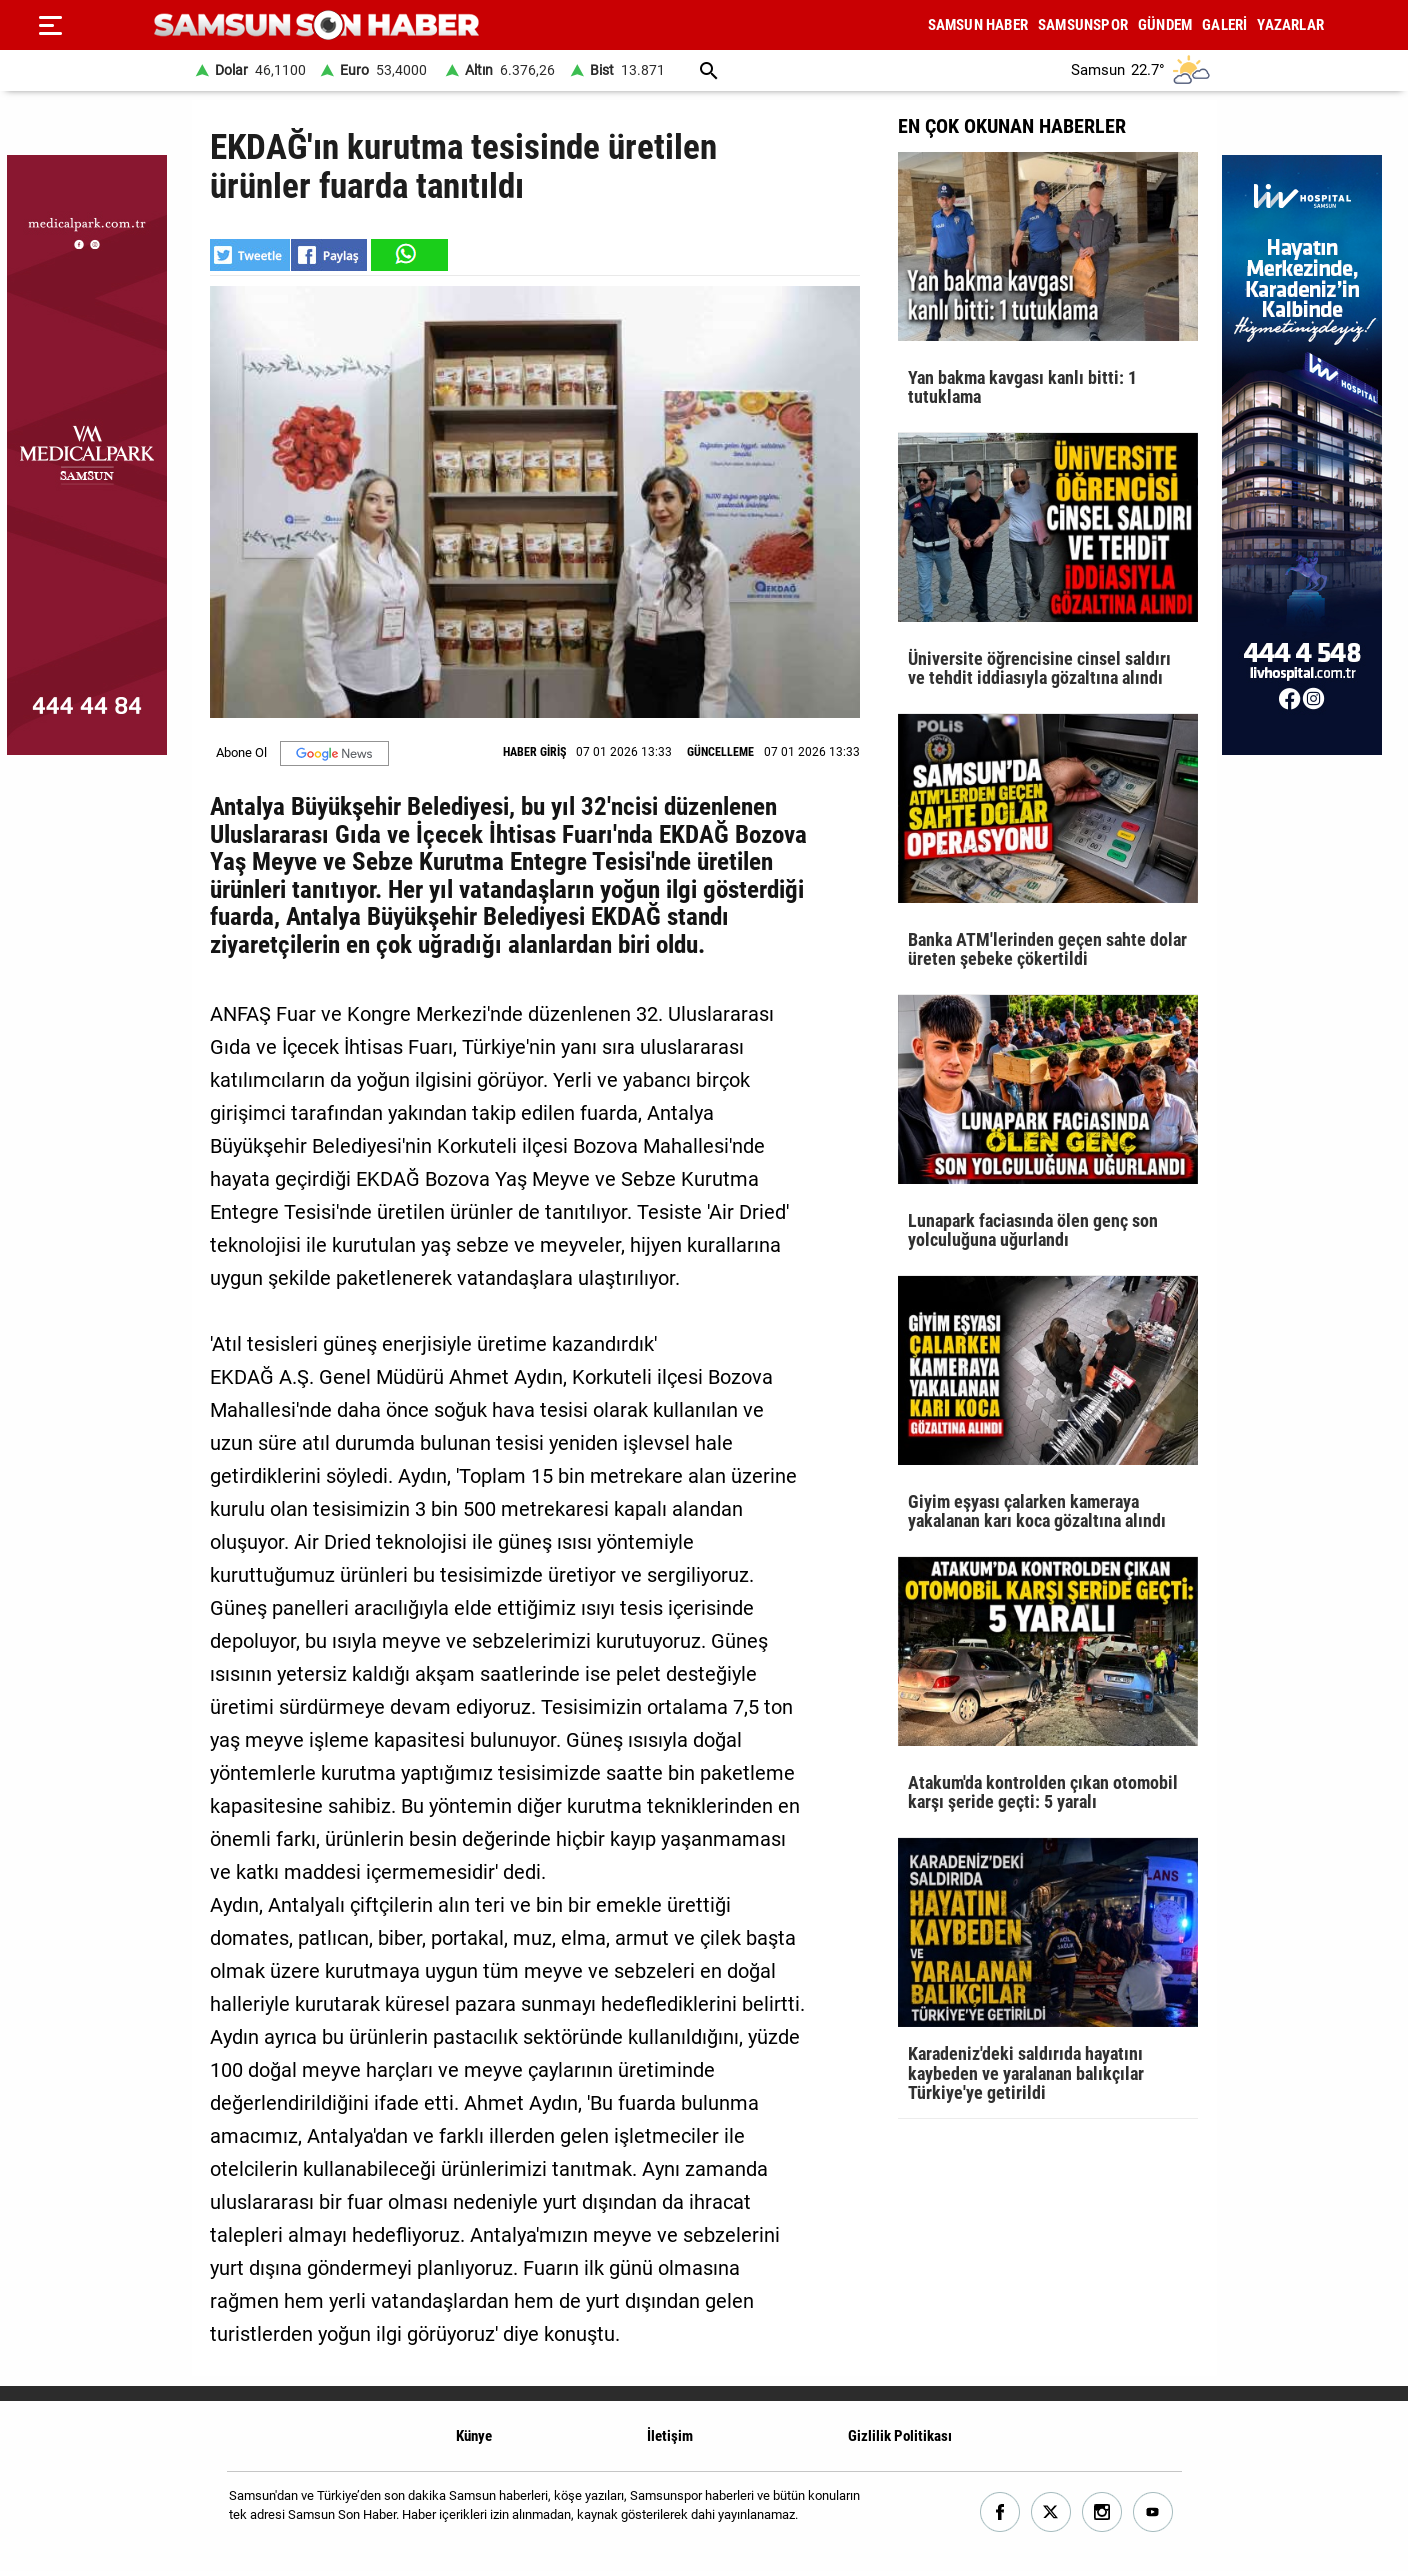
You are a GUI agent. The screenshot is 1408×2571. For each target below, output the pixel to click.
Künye (474, 2436)
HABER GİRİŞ (534, 752)
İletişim (670, 2436)
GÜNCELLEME (720, 752)
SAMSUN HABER (978, 25)
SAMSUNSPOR (1083, 25)
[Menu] (50, 25)
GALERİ (1224, 25)
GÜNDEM (1165, 25)
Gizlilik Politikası (900, 2436)
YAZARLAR (1290, 25)
